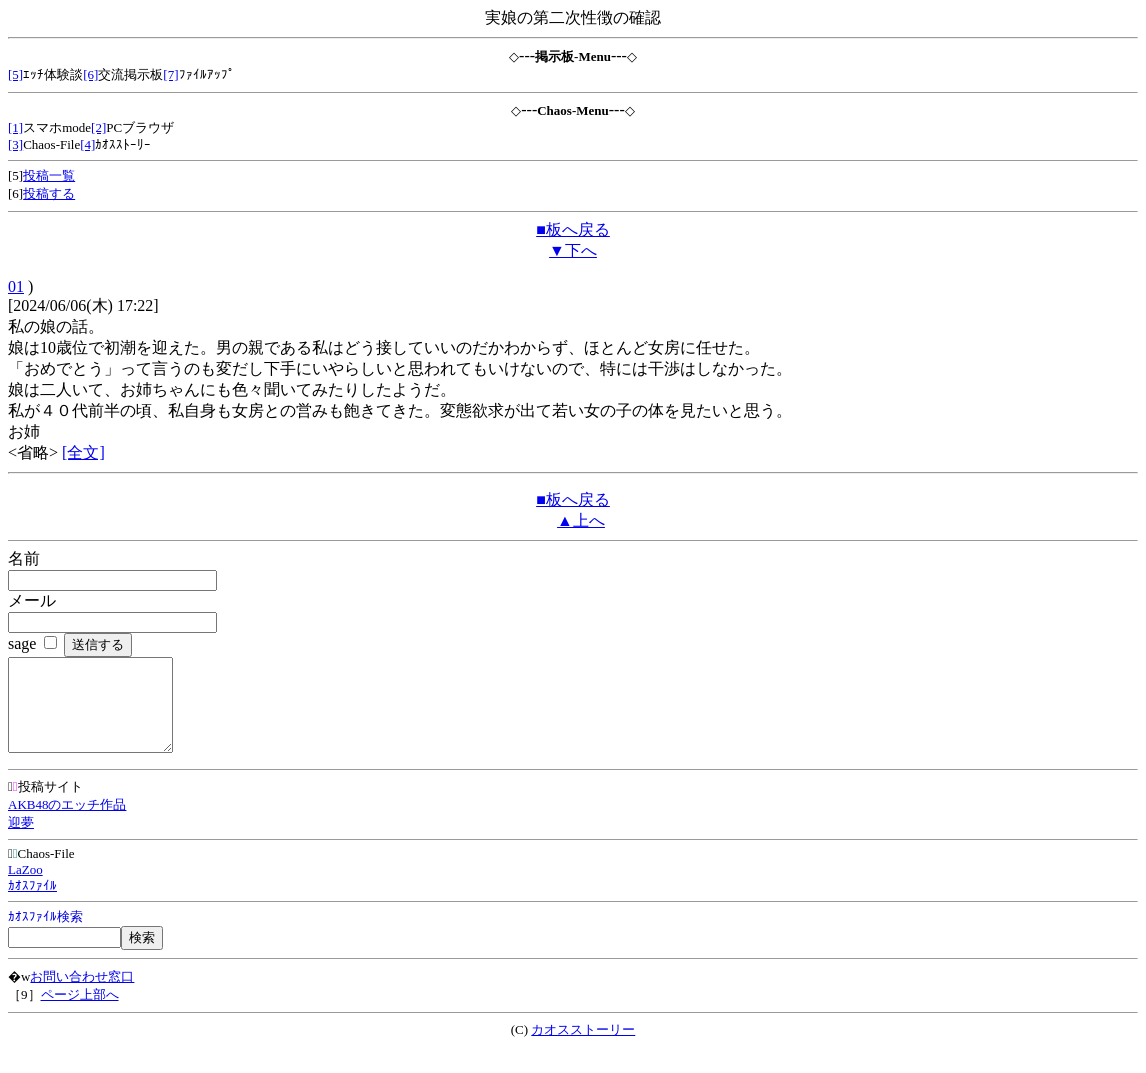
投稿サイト (45, 804)
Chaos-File (41, 871)
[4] (87, 144)
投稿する (49, 193)
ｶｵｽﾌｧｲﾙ (32, 903)
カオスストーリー (583, 1047)
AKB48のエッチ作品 (67, 822)
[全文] (83, 452)
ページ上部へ (80, 1012)
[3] (15, 144)
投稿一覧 (49, 175)
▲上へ (581, 520)
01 (16, 286)
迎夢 (21, 840)
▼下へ (573, 250)
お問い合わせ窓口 (82, 994)
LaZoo (25, 887)
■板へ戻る (573, 229)
